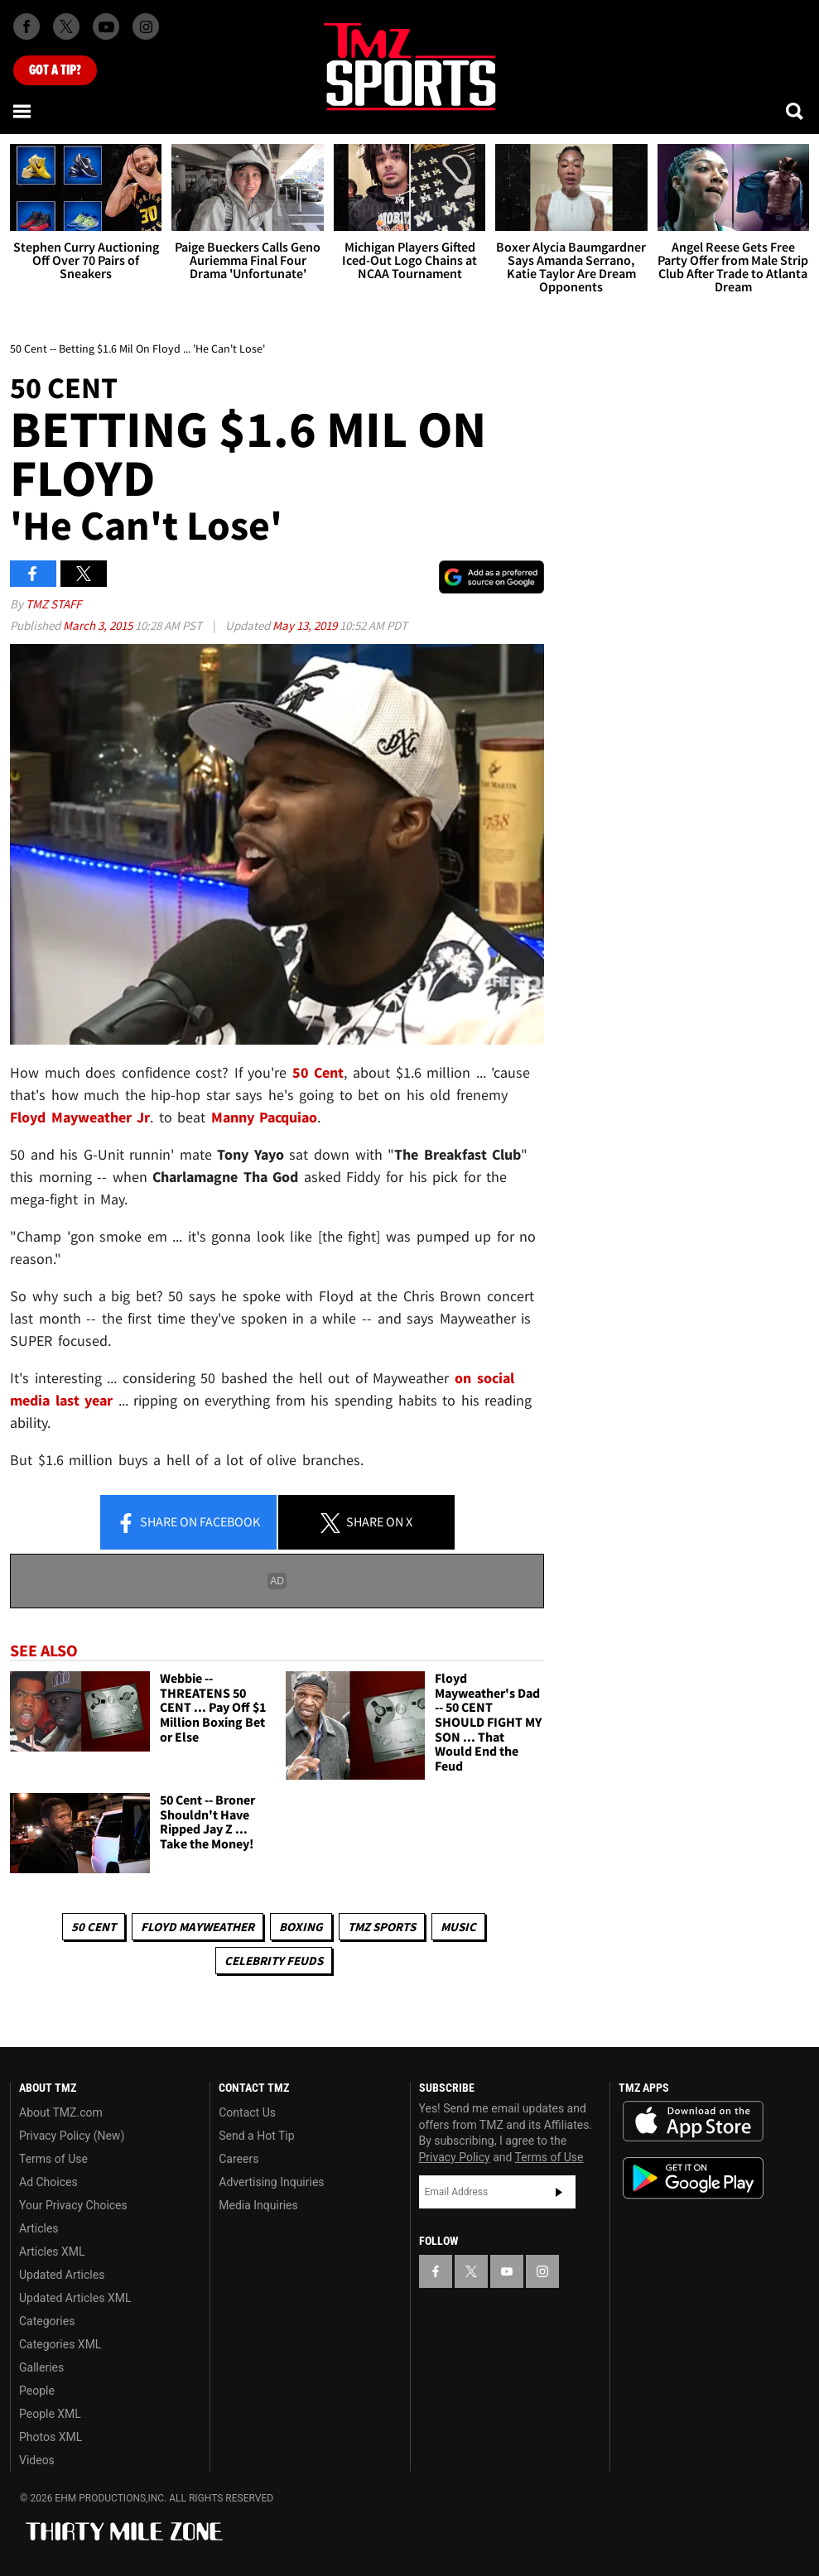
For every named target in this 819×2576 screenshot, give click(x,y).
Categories (47, 2321)
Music (458, 1926)
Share (188, 1523)
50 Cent (93, 1926)
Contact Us (247, 2112)
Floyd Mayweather (197, 1926)
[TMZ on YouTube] (506, 2271)
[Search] (796, 111)
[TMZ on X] (66, 26)
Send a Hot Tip (256, 2135)
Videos (37, 2460)
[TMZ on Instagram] (145, 26)
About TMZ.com (61, 2112)
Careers (238, 2158)
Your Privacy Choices (73, 2205)
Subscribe (559, 2191)
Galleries (41, 2367)
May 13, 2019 (306, 625)
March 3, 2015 (99, 625)
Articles (39, 2228)
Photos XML (50, 2437)
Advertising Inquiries (271, 2182)
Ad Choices (48, 2182)
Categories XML (60, 2344)
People (37, 2390)
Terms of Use (53, 2158)
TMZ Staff (53, 604)
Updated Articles (61, 2274)
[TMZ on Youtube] (106, 26)
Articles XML (52, 2251)
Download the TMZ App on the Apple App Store (693, 2121)
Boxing (301, 1926)
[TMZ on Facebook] (26, 26)
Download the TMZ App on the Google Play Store (693, 2178)
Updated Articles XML (75, 2297)
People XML (50, 2413)
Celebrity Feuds (273, 1960)
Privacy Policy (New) (71, 2135)
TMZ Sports (382, 1926)
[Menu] (23, 111)
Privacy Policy (454, 2157)
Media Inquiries (258, 2205)
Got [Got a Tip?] (55, 70)
